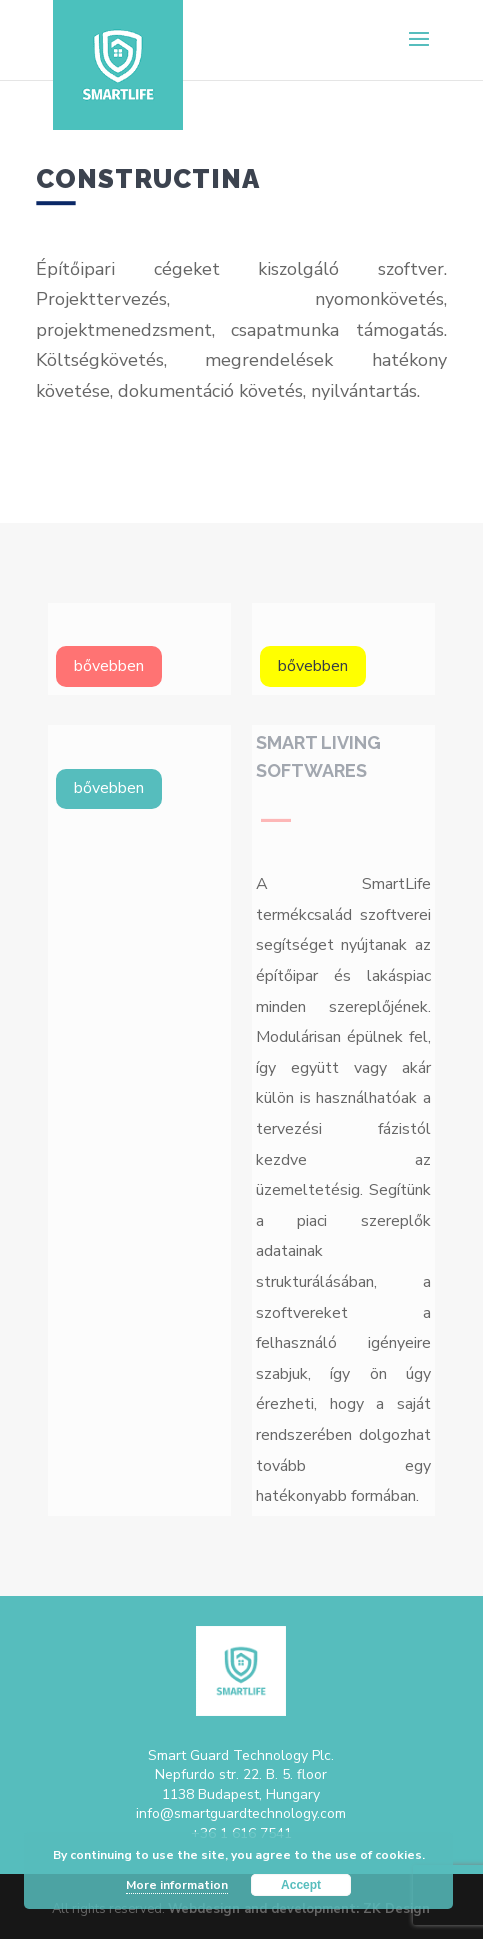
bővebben (109, 666)
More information (177, 1885)
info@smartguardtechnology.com (241, 1813)
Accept (301, 1885)
